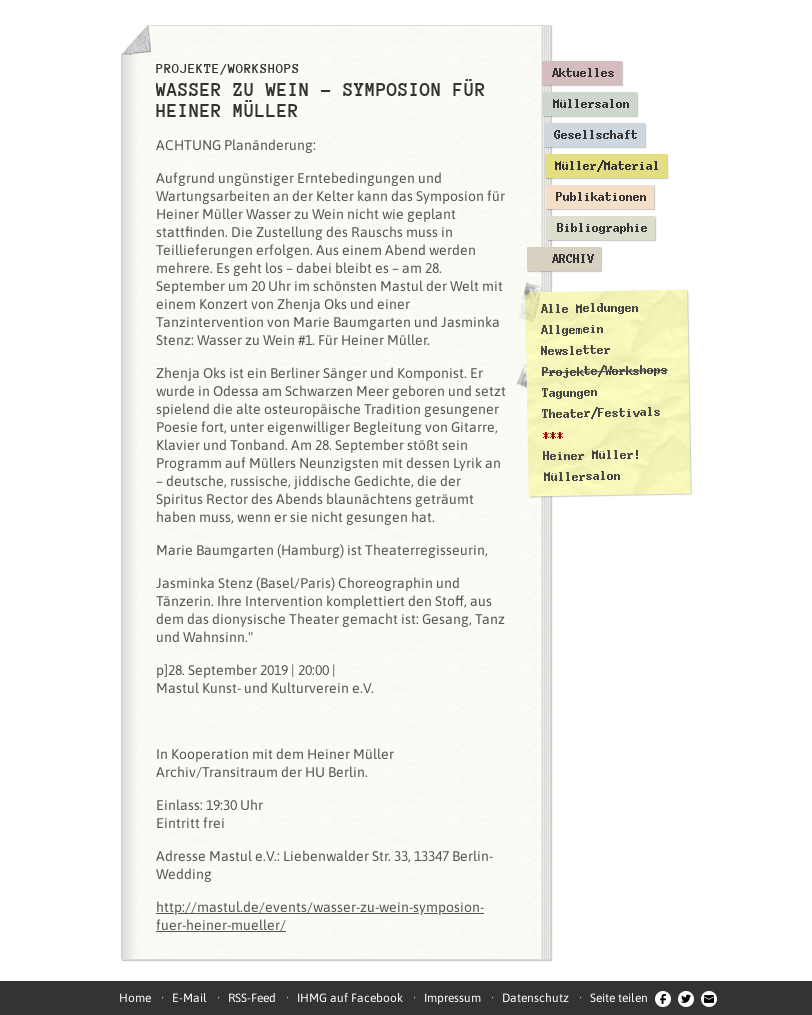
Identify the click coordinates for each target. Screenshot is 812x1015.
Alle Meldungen (589, 308)
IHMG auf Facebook (350, 998)
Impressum (452, 998)
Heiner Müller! (592, 455)
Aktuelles (583, 73)
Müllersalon (591, 104)
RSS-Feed (252, 998)
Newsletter (576, 350)
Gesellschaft (596, 135)
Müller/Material (607, 166)
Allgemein (572, 329)
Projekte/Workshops (605, 371)
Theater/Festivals (601, 413)
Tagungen (570, 392)
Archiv (573, 259)
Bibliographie (602, 228)
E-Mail (189, 998)
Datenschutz (535, 998)
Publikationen (601, 197)
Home (135, 998)
